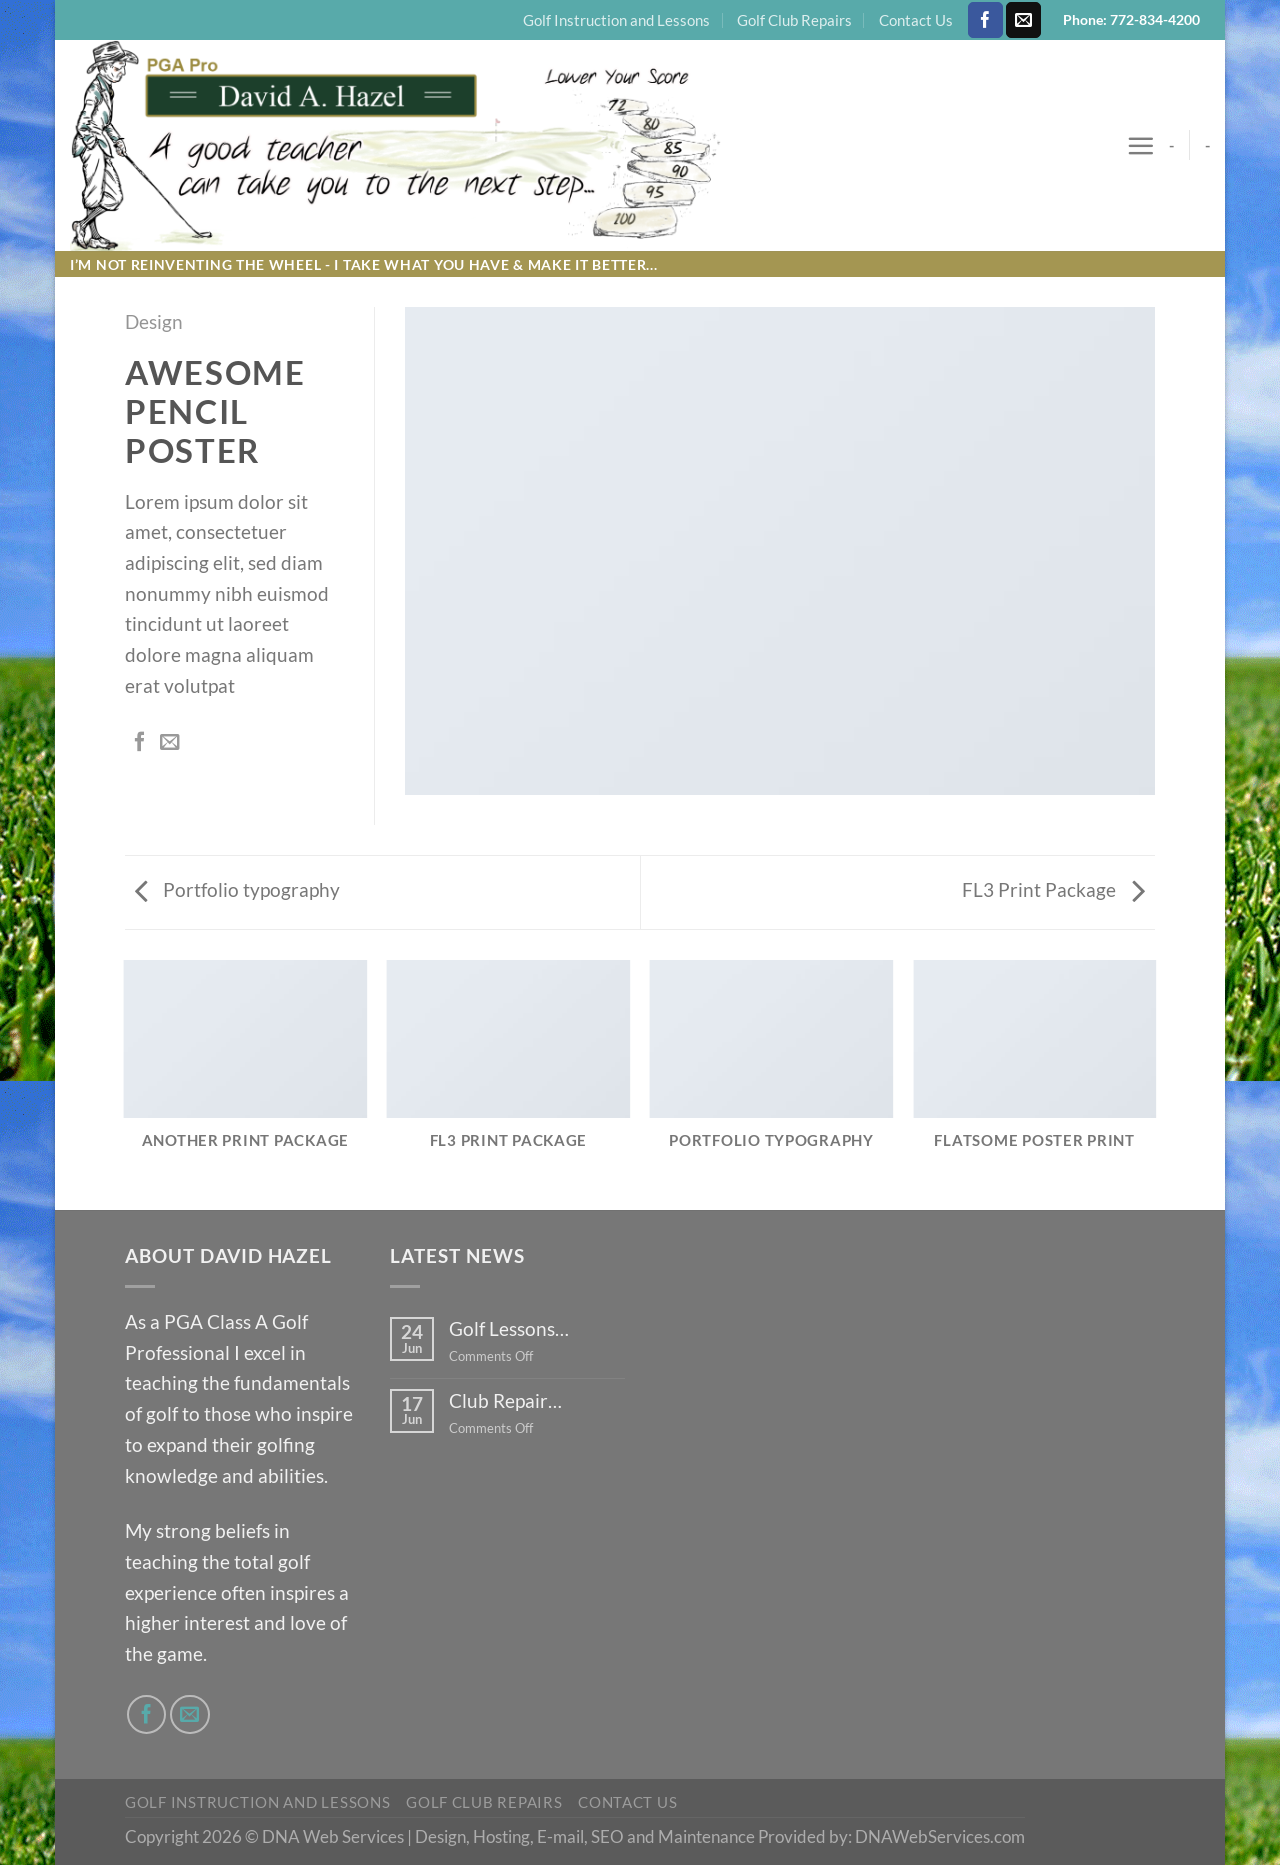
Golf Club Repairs (794, 20)
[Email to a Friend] (170, 743)
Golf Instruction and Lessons (616, 20)
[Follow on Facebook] (985, 20)
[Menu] (1140, 145)
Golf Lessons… (509, 1328)
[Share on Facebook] (140, 743)
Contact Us (916, 20)
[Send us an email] (1023, 20)
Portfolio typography (237, 889)
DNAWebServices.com (940, 1836)
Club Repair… (505, 1400)
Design (154, 321)
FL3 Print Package (1053, 889)
